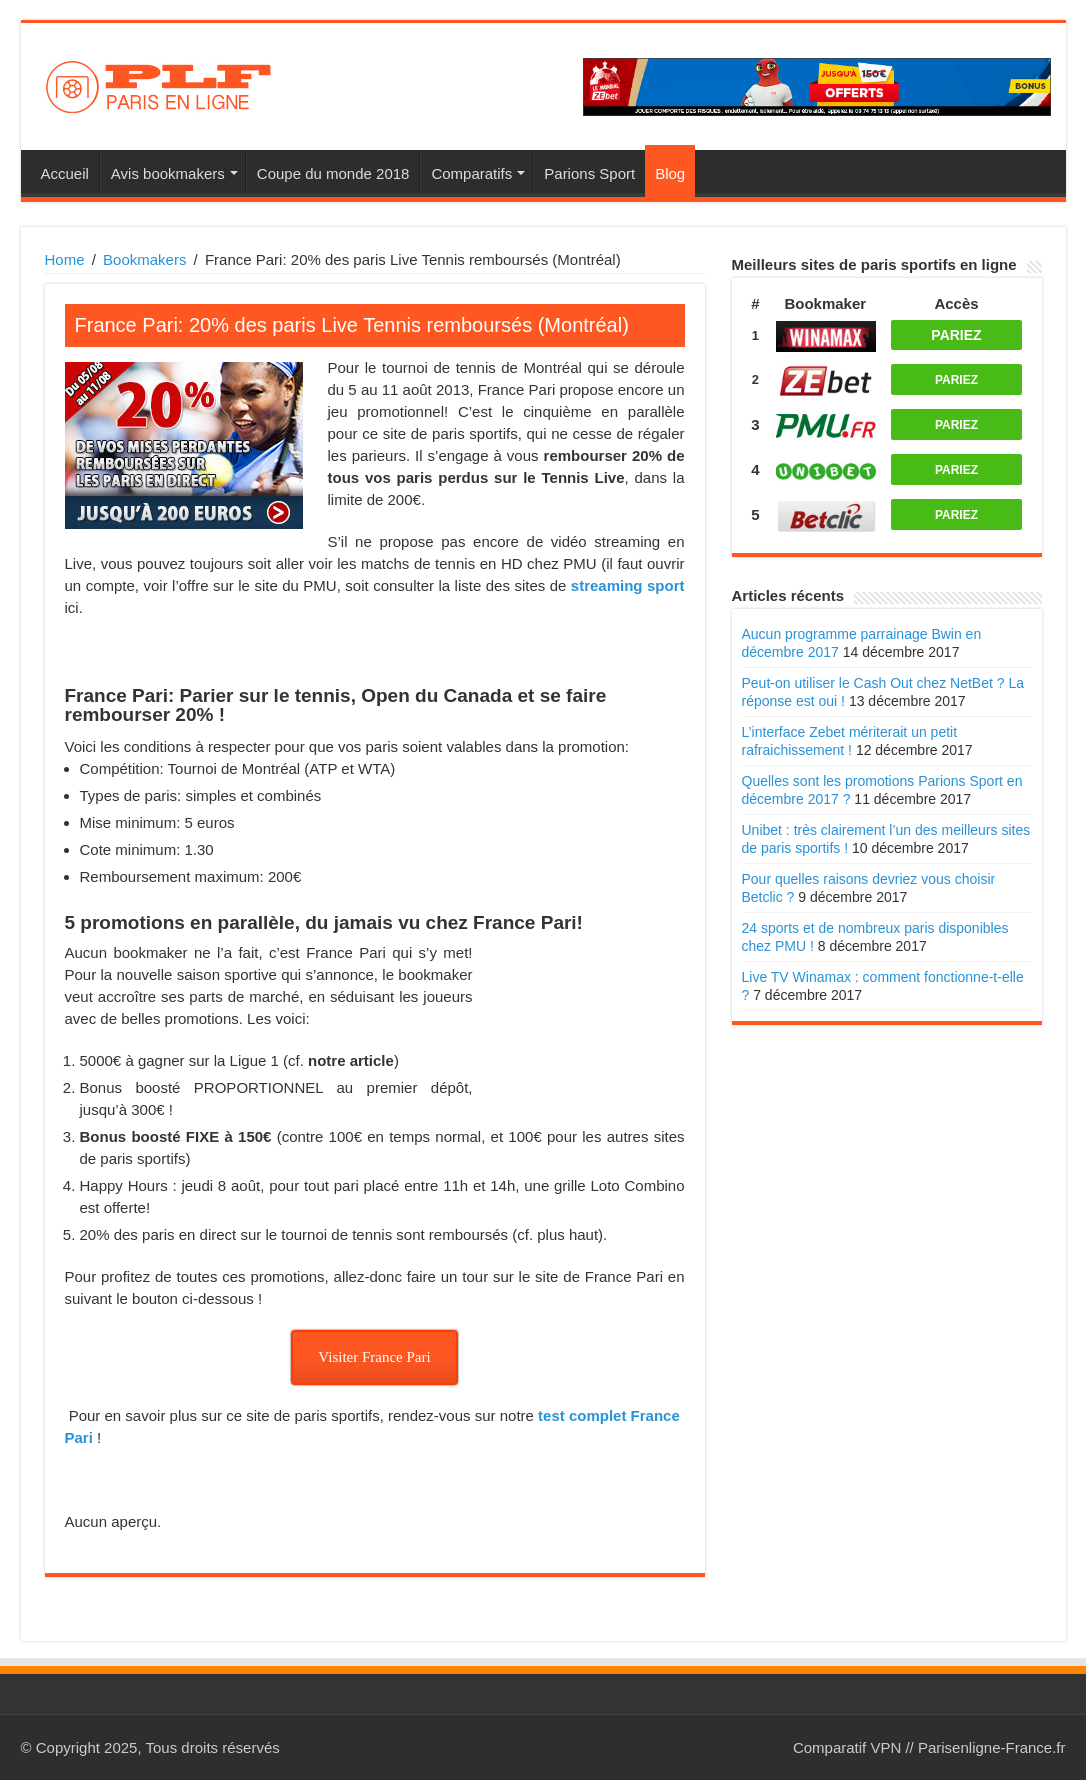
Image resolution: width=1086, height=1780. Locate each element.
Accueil (65, 173)
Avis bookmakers (168, 173)
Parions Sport (589, 173)
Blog (670, 173)
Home (65, 259)
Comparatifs (471, 173)
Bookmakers (144, 259)
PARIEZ (956, 335)
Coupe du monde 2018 (333, 173)
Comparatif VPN (847, 1747)
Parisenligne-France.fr (992, 1747)
